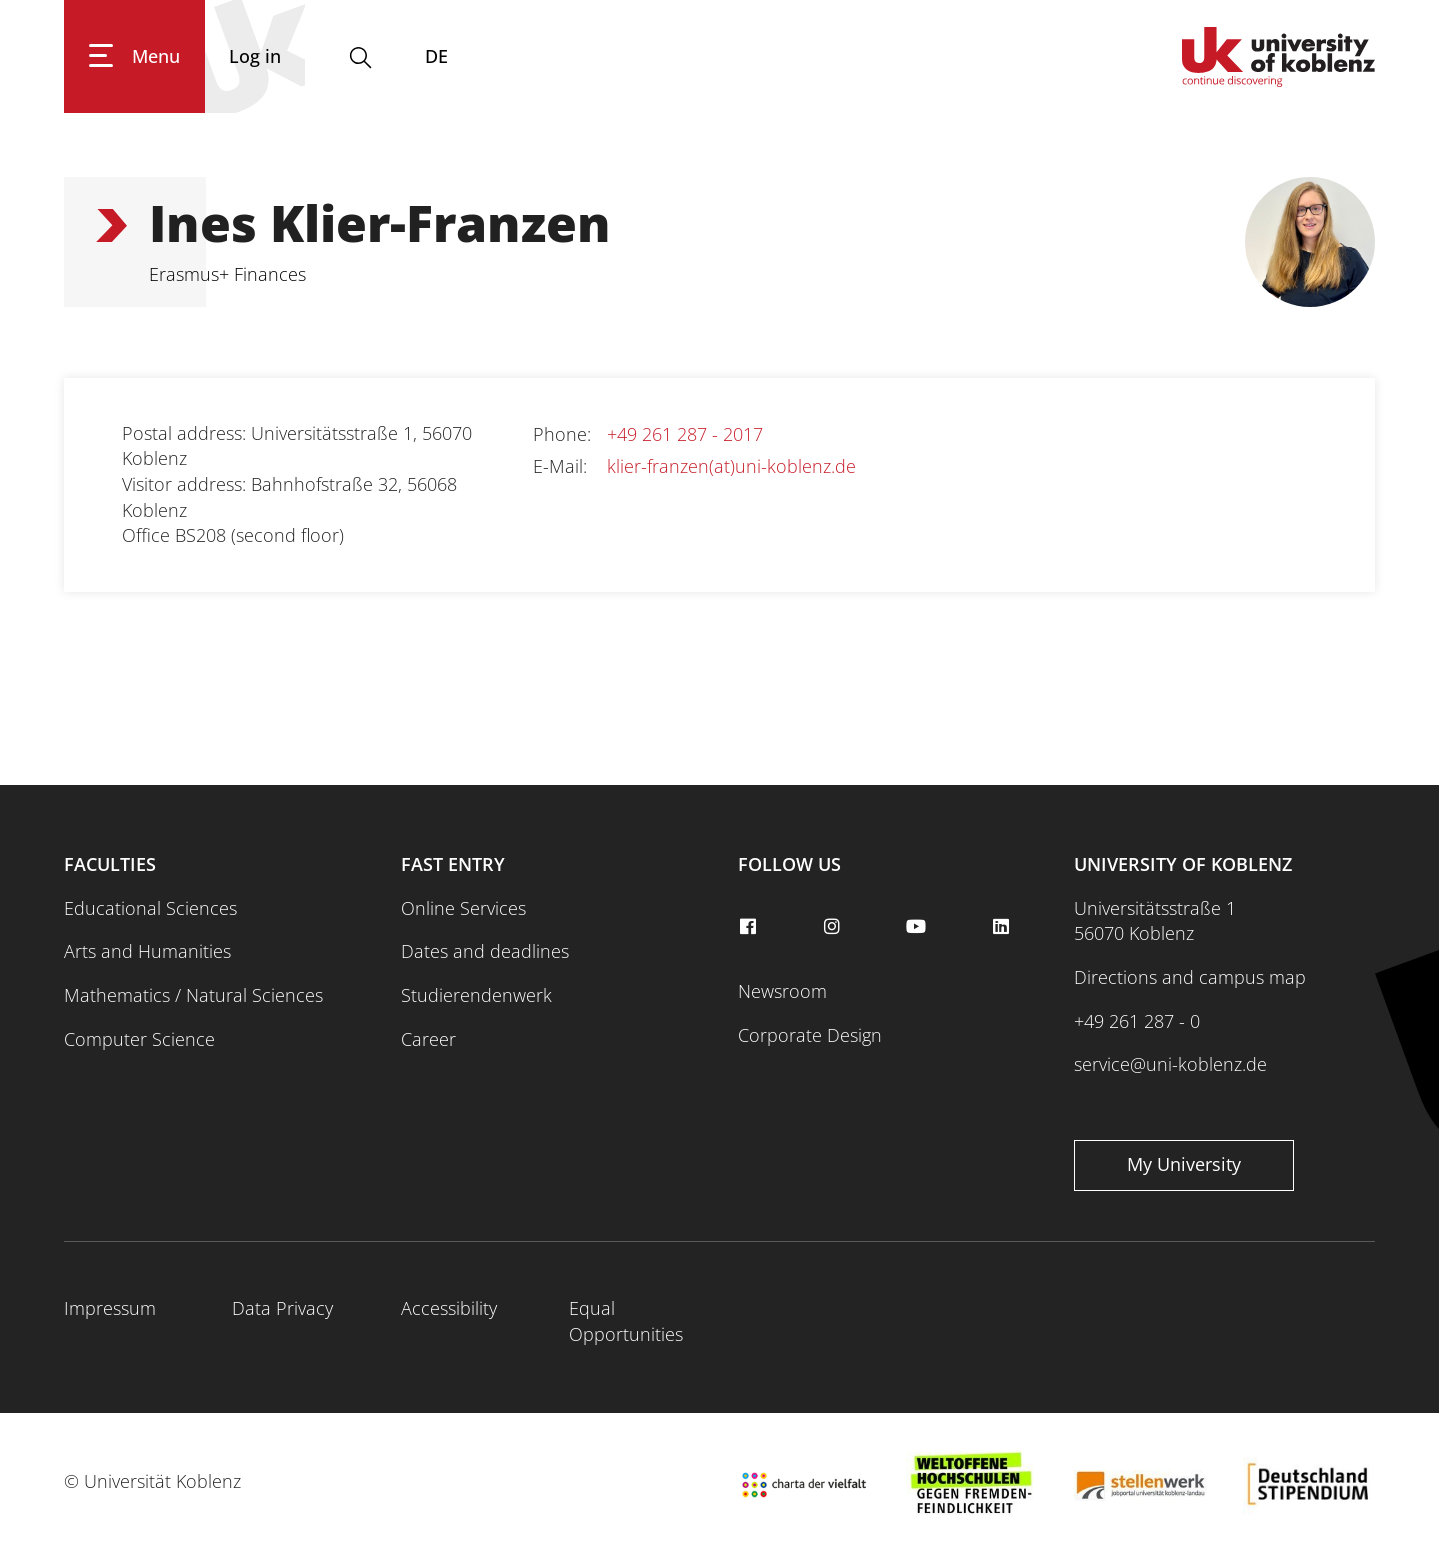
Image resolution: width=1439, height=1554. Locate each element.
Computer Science (139, 1039)
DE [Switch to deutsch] (436, 56)
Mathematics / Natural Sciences (193, 995)
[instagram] (835, 927)
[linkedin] (1003, 927)
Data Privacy (282, 1308)
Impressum (110, 1308)
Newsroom (782, 991)
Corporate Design (810, 1035)
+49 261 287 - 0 (1137, 1021)
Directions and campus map (1190, 977)
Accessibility (449, 1308)
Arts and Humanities (147, 951)
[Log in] (255, 56)
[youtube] (919, 927)
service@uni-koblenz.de (1170, 1064)
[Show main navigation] (134, 56)
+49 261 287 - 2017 (685, 434)
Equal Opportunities (626, 1321)
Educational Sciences (150, 908)
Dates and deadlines (485, 951)
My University (1184, 1164)
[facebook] (751, 927)
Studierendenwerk (476, 995)
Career (428, 1039)
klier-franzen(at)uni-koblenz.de (731, 466)
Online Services (463, 908)
